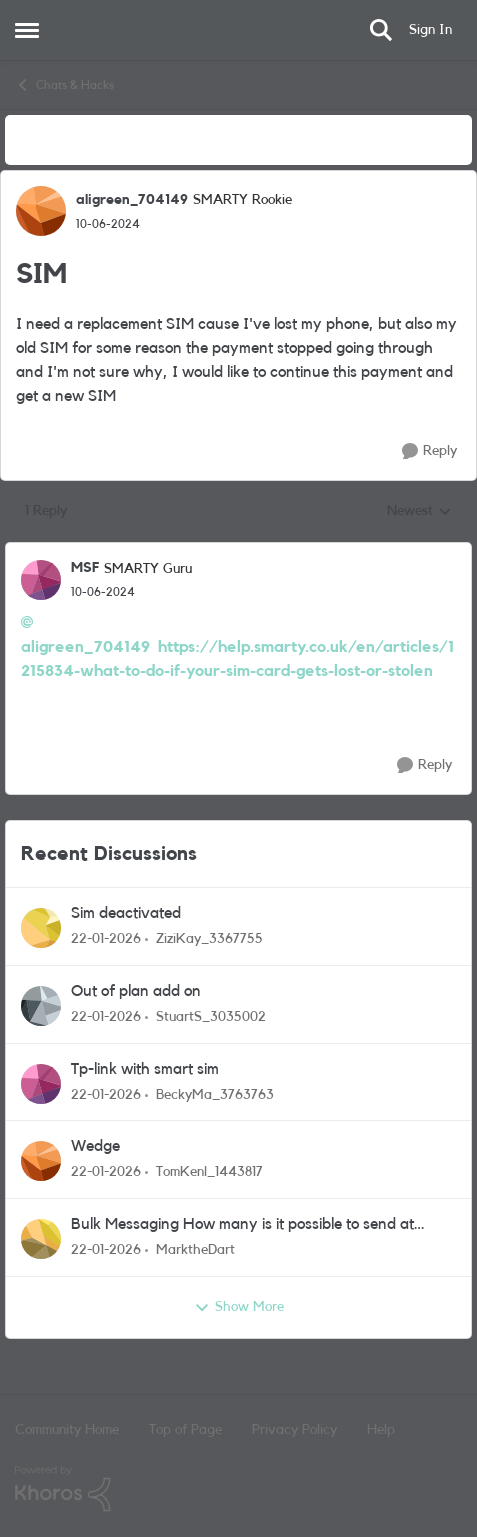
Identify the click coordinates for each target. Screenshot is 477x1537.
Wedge (95, 1146)
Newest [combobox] (419, 513)
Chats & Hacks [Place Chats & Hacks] (64, 85)
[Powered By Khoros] (238, 1489)
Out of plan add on (136, 991)
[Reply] (429, 451)
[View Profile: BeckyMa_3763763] (41, 1084)
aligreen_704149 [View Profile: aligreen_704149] (132, 200)
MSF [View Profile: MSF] (85, 568)
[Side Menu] (27, 30)
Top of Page (185, 1430)
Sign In (430, 30)
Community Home (67, 1430)
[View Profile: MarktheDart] (41, 1239)
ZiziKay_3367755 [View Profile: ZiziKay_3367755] (209, 939)
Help (381, 1430)
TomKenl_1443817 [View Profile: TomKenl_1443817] (209, 1172)
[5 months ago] (106, 939)
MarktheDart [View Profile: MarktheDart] (195, 1250)
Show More (239, 1308)
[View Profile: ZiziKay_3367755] (41, 928)
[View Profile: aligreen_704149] (41, 211)
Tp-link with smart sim (145, 1069)
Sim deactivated (126, 913)
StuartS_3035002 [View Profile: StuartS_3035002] (211, 1017)
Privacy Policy (294, 1430)
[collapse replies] (238, 552)
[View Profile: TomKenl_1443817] (41, 1161)
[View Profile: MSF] (41, 580)
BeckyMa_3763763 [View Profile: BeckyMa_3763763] (215, 1094)
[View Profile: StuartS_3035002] (41, 1006)
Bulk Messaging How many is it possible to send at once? (242, 1225)
